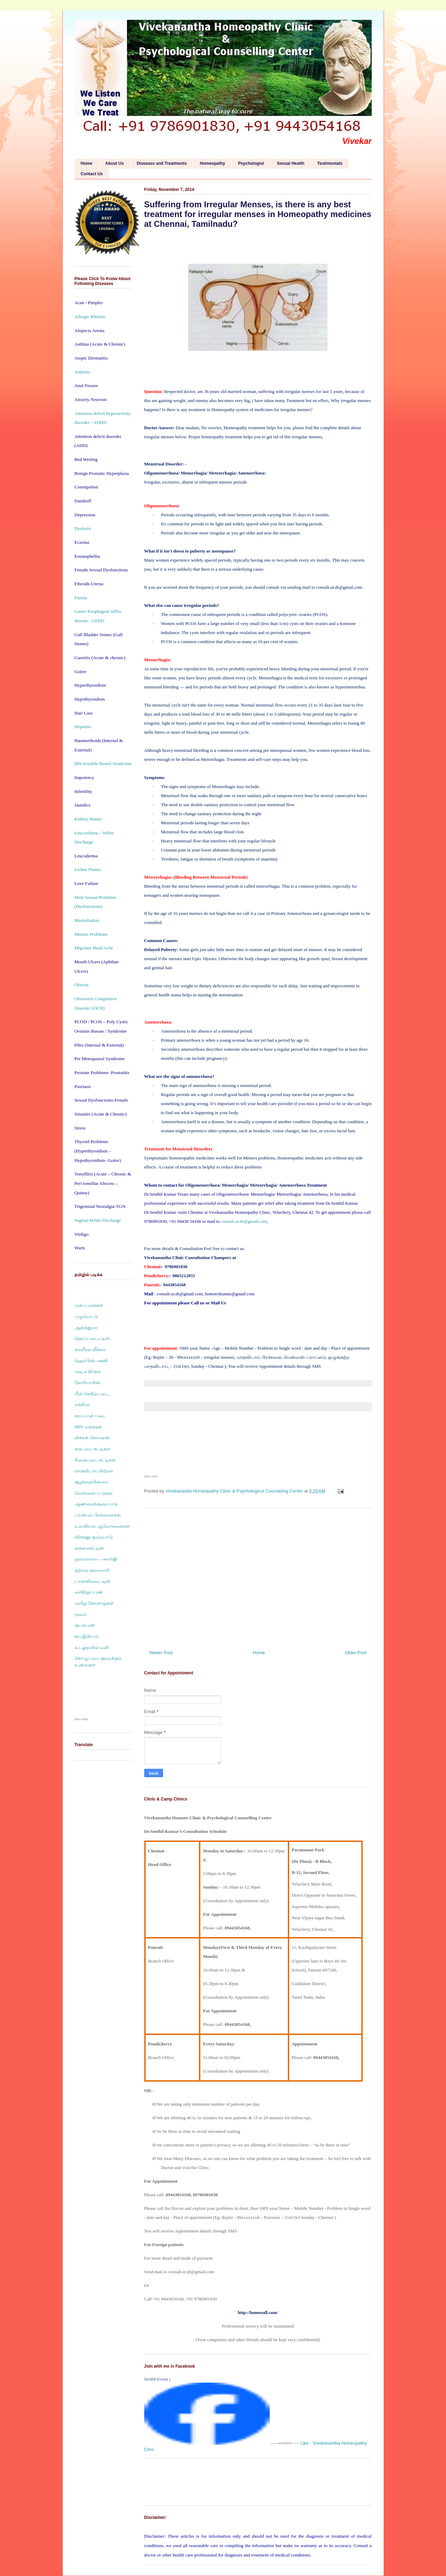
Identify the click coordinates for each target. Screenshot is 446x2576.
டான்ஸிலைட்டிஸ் (92, 1581)
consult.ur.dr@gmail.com (244, 1221)
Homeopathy (212, 163)
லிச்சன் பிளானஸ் (92, 1437)
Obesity (82, 984)
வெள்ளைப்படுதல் (94, 1493)
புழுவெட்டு (86, 1316)
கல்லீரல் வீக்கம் (90, 1349)
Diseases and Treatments (162, 163)
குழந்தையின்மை (91, 1481)
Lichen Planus (88, 869)
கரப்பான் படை (90, 1415)
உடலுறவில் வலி (92, 1647)
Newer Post (161, 1652)
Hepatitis (83, 726)
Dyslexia (83, 528)
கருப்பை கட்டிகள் (92, 1448)
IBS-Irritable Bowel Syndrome (103, 763)
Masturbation (87, 920)
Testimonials (329, 163)
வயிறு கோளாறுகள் (94, 1603)
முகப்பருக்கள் (89, 1305)
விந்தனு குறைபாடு (94, 1537)
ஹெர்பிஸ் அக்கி (91, 1360)
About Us (114, 163)
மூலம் (81, 1614)
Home (86, 163)
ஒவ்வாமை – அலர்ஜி (96, 1558)
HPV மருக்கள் (88, 1426)
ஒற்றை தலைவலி (92, 1570)
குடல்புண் (85, 1625)
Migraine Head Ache (94, 947)
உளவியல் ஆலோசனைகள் (102, 1526)
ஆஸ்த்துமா (86, 1327)
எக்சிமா (82, 1404)
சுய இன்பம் (86, 1636)
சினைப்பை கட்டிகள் (95, 1460)
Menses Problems (91, 934)
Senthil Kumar (156, 2379)
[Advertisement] (258, 1576)
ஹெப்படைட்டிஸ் (92, 1338)
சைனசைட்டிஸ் (89, 1548)
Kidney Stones (88, 819)
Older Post (355, 1652)
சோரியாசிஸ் (87, 1382)
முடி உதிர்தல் (88, 1371)
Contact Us (92, 173)
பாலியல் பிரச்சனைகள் (98, 1515)
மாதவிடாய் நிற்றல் (94, 1470)
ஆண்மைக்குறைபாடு (96, 1503)
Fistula (81, 597)
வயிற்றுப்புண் (89, 1592)
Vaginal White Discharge (98, 1220)
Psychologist (251, 163)
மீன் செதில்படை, (92, 1393)
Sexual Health (291, 163)
